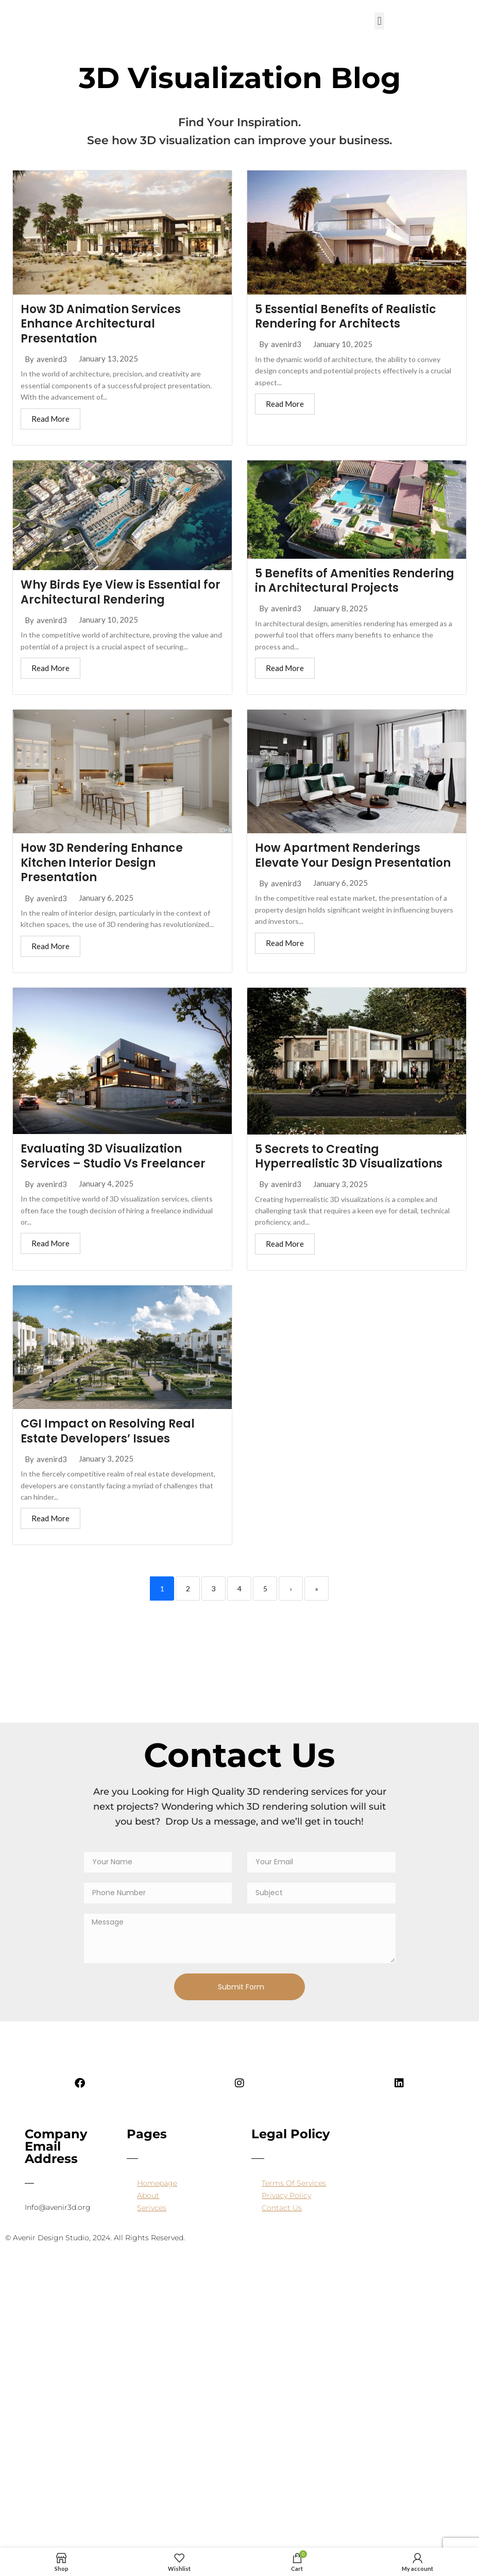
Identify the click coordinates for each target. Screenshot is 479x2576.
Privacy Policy (286, 2195)
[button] (379, 20)
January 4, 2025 (106, 1184)
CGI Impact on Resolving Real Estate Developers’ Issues (108, 1431)
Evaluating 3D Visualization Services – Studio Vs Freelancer (113, 1156)
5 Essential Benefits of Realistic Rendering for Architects (345, 316)
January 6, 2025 (106, 898)
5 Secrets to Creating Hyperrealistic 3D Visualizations (348, 1156)
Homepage (157, 2183)
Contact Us (282, 2207)
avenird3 (52, 359)
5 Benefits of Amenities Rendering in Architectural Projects (354, 580)
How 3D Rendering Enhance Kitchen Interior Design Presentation (102, 862)
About (148, 2195)
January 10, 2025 (342, 344)
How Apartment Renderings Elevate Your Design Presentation (353, 855)
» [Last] (316, 1588)
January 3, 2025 (340, 1184)
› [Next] (291, 1588)
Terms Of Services (294, 2183)
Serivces (151, 2207)
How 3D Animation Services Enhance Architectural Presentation (101, 324)
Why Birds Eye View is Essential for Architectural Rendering (120, 592)
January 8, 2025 (340, 608)
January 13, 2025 (108, 359)
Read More (50, 418)
